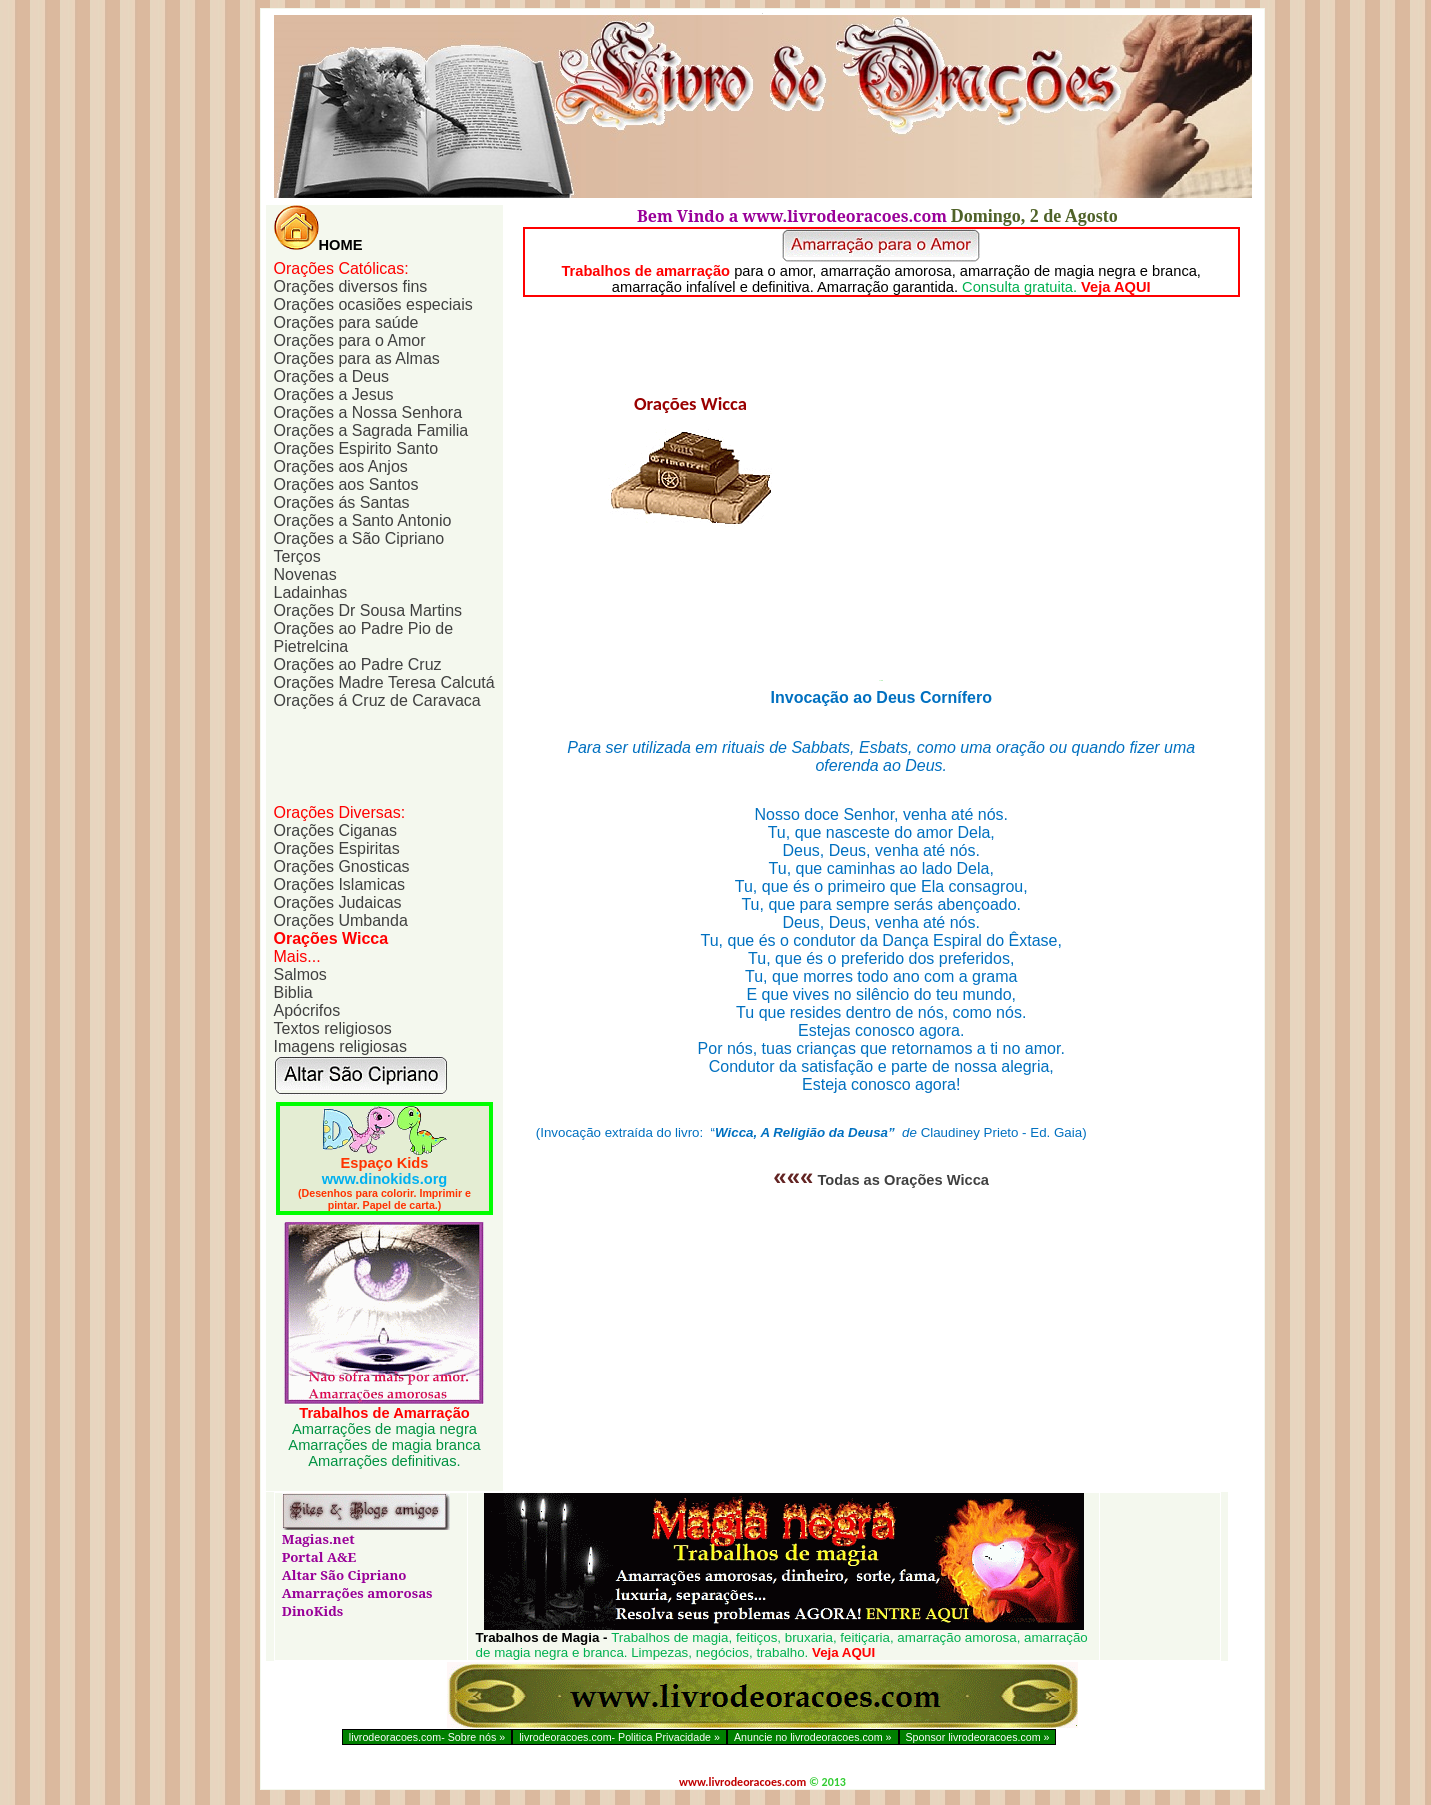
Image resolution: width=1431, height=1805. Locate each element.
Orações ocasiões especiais (373, 304)
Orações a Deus (332, 376)
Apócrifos (307, 1010)
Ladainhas (311, 592)
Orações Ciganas (336, 830)
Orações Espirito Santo (356, 448)
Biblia (293, 992)
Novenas (305, 574)
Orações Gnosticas (342, 866)
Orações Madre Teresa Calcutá (384, 682)
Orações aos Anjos (341, 466)
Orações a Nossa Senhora (368, 412)
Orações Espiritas (337, 848)
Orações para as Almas (357, 358)
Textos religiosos (333, 1028)
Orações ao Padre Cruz (358, 664)
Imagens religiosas (340, 1046)
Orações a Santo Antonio (363, 520)
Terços (297, 556)
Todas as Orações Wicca (881, 1180)
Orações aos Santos (346, 484)
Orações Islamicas (340, 884)
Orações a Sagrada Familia (371, 430)
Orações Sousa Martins (368, 610)
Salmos (300, 974)
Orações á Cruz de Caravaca (377, 700)
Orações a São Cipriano (359, 538)
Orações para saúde (346, 322)
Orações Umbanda (341, 920)
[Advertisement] (374, 755)
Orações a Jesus (334, 394)
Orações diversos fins (351, 286)
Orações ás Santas (342, 502)
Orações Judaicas (338, 902)
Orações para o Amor (350, 340)
